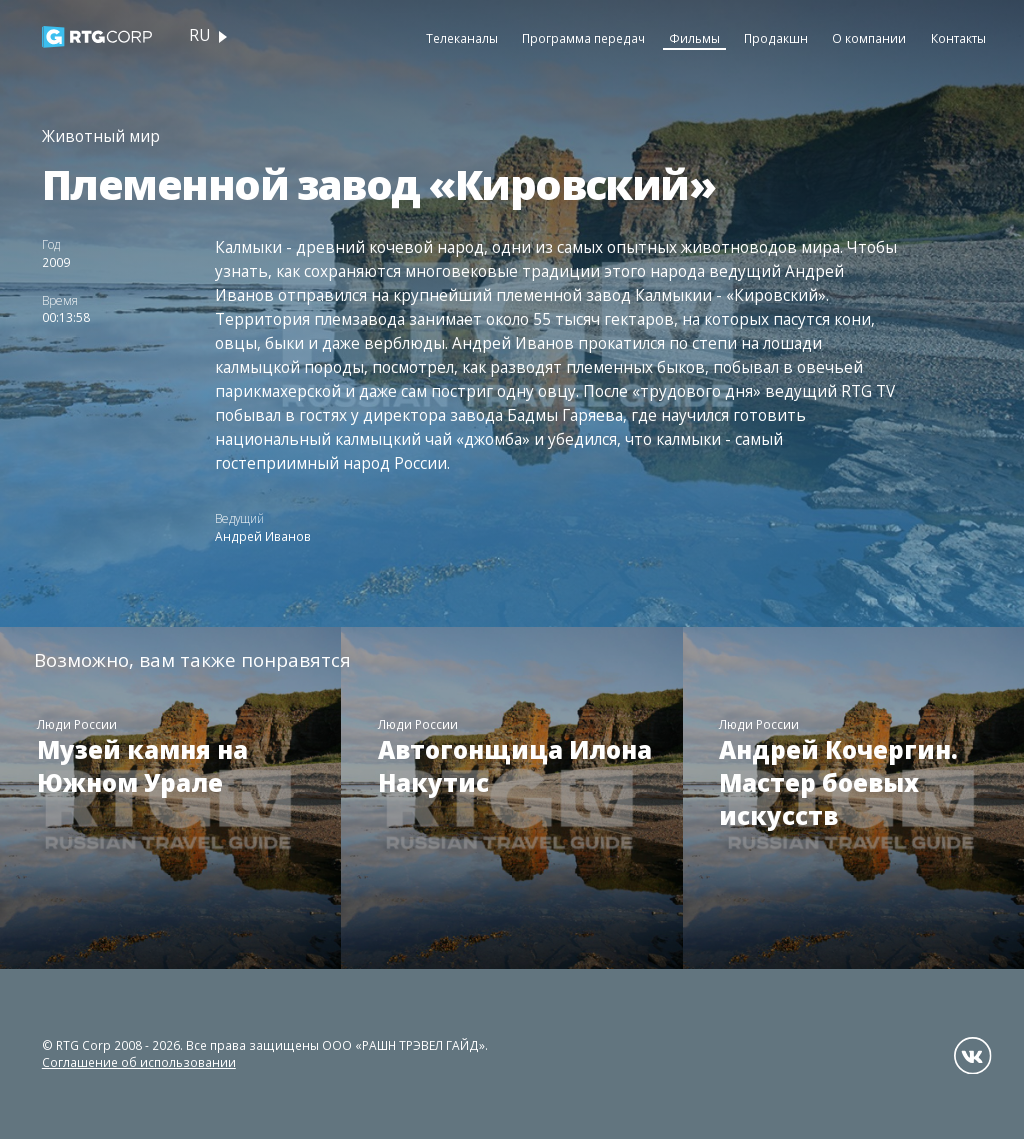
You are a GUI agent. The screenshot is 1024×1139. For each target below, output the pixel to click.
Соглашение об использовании (139, 1062)
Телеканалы (462, 38)
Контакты (958, 38)
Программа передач (583, 38)
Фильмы (694, 38)
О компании (869, 38)
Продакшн (776, 38)
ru (199, 35)
